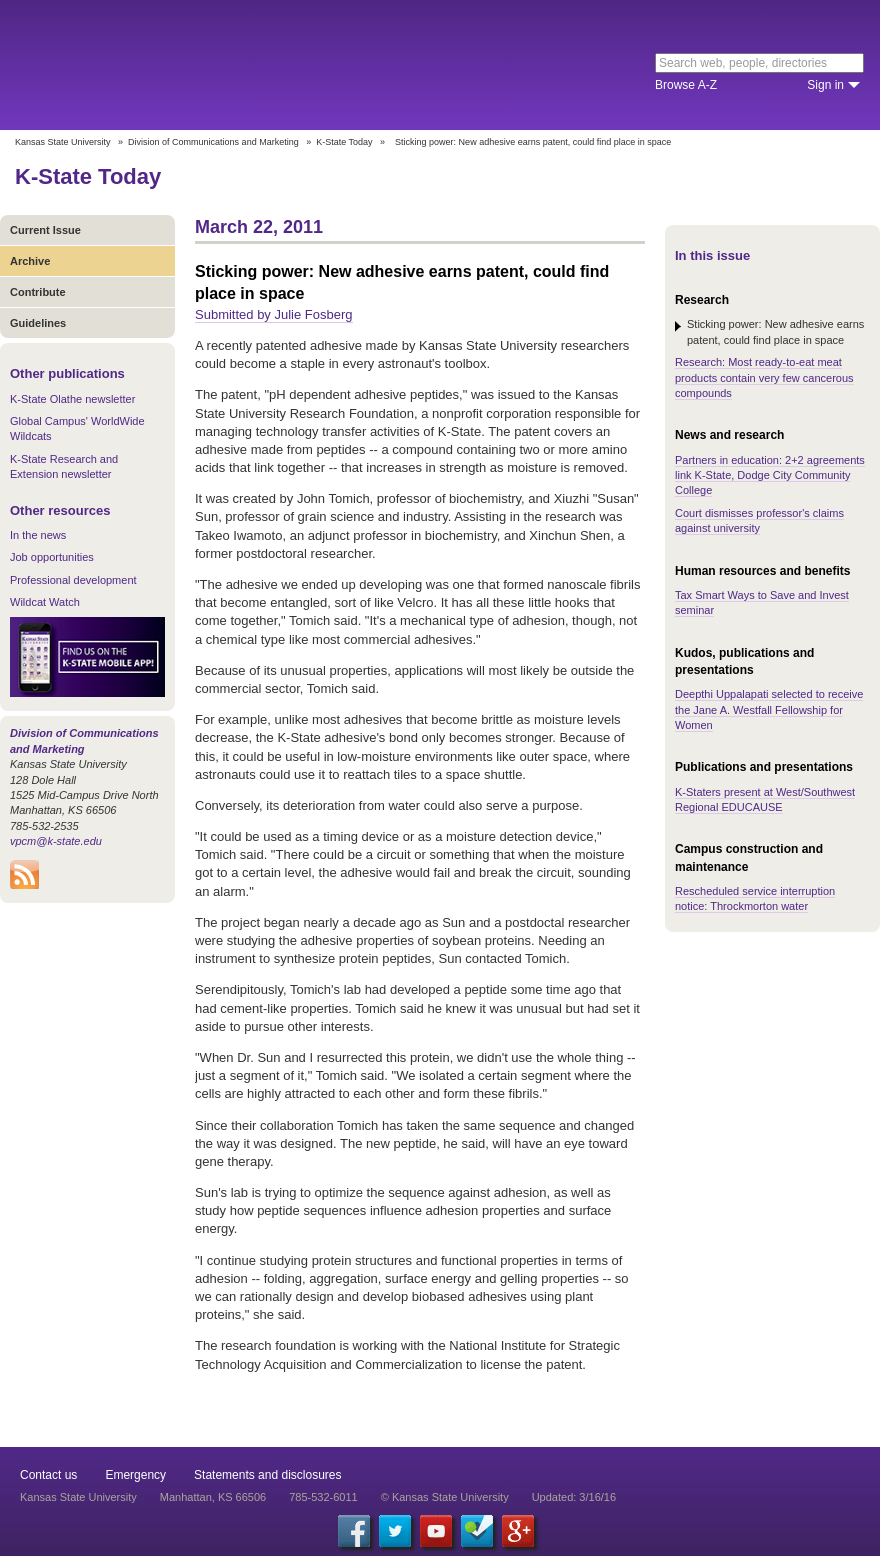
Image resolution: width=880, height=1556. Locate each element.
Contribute (38, 292)
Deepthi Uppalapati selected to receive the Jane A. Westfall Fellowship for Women (769, 709)
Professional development (73, 580)
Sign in (825, 85)
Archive (30, 261)
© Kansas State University (445, 1497)
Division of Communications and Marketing (213, 142)
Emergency (135, 1475)
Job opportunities (52, 557)
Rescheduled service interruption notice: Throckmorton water (755, 898)
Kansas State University (182, 65)
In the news (38, 535)
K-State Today (344, 142)
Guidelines (38, 323)
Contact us (48, 1475)
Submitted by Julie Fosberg (274, 314)
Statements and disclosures (267, 1475)
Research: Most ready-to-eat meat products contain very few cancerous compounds (764, 377)
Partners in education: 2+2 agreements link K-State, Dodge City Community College (770, 475)
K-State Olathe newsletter (72, 399)
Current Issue (45, 230)
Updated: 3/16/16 (574, 1497)
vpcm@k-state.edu (56, 841)
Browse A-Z (686, 85)
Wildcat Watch (45, 602)
